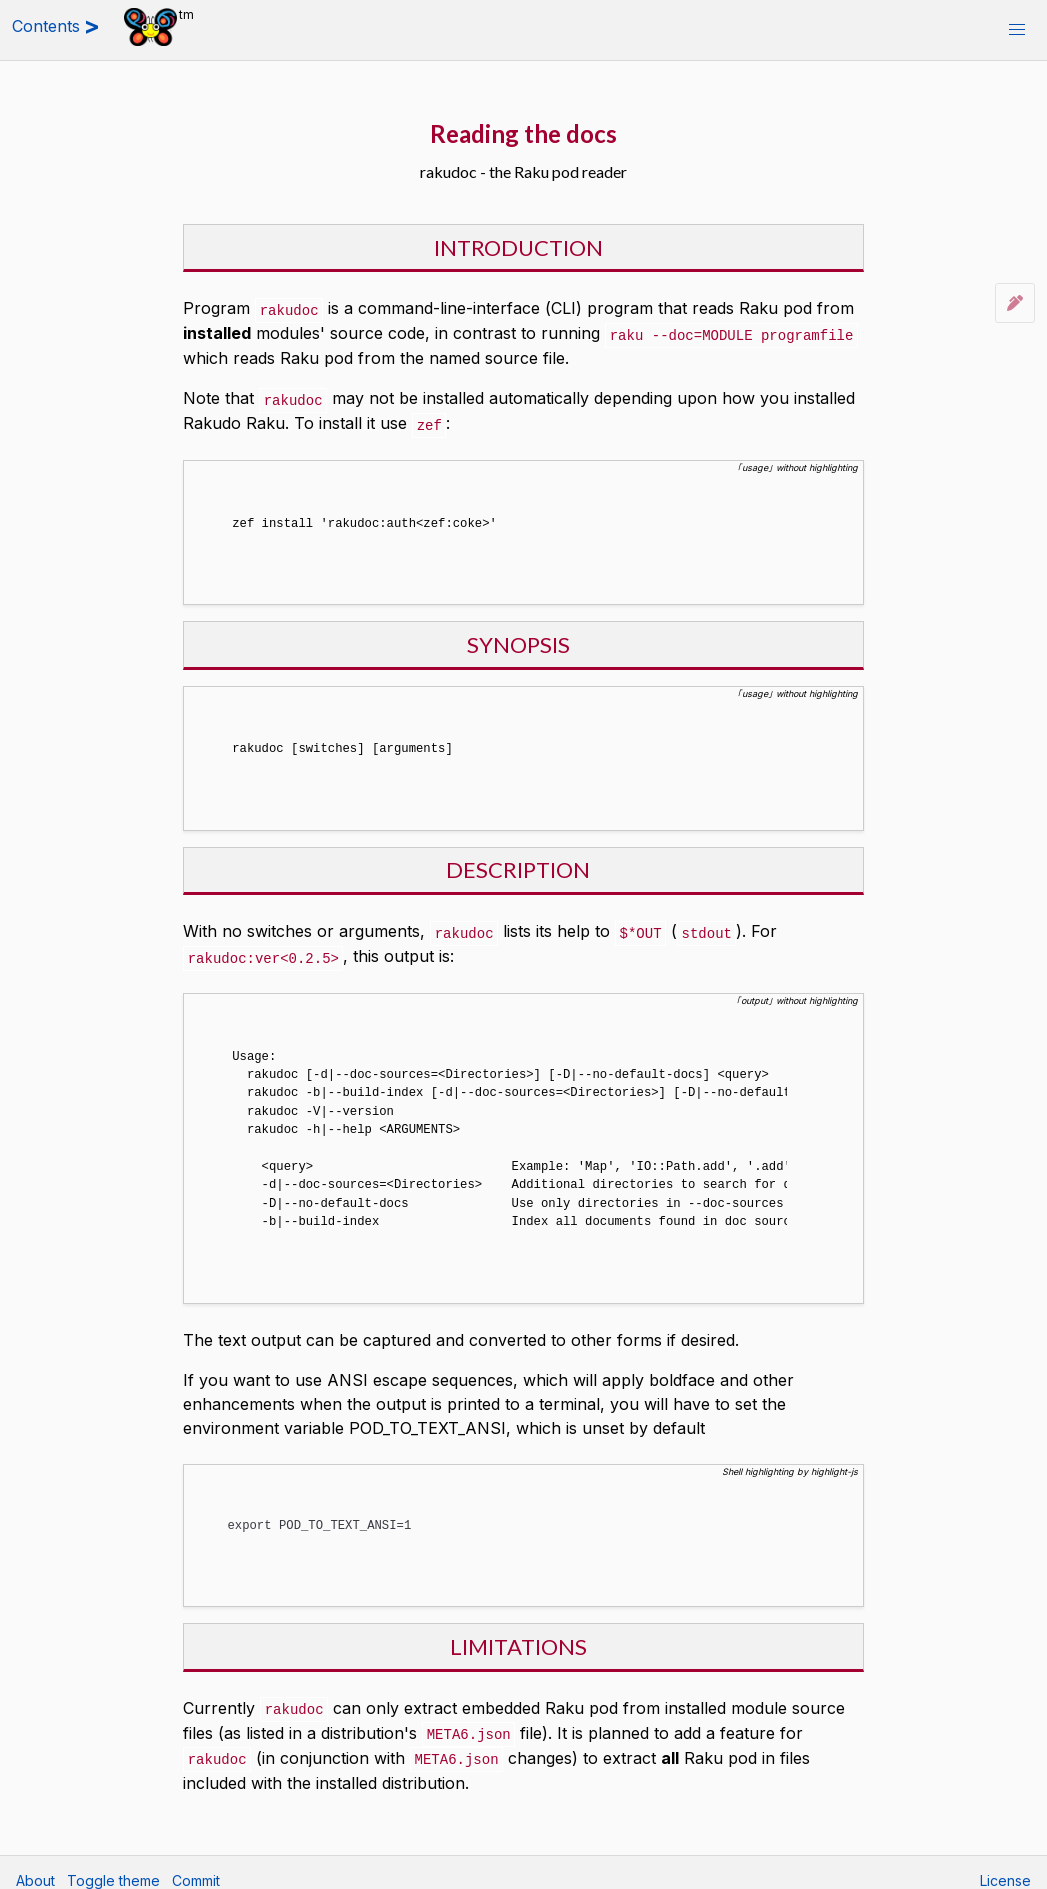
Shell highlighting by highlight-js (790, 1459)
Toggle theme (113, 1864)
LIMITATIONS (518, 1632)
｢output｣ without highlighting (797, 990)
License (1005, 1864)
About (35, 1864)
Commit (196, 1864)
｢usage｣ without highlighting (797, 463)
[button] (1017, 30)
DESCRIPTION (518, 861)
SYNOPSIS (518, 638)
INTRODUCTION (518, 247)
